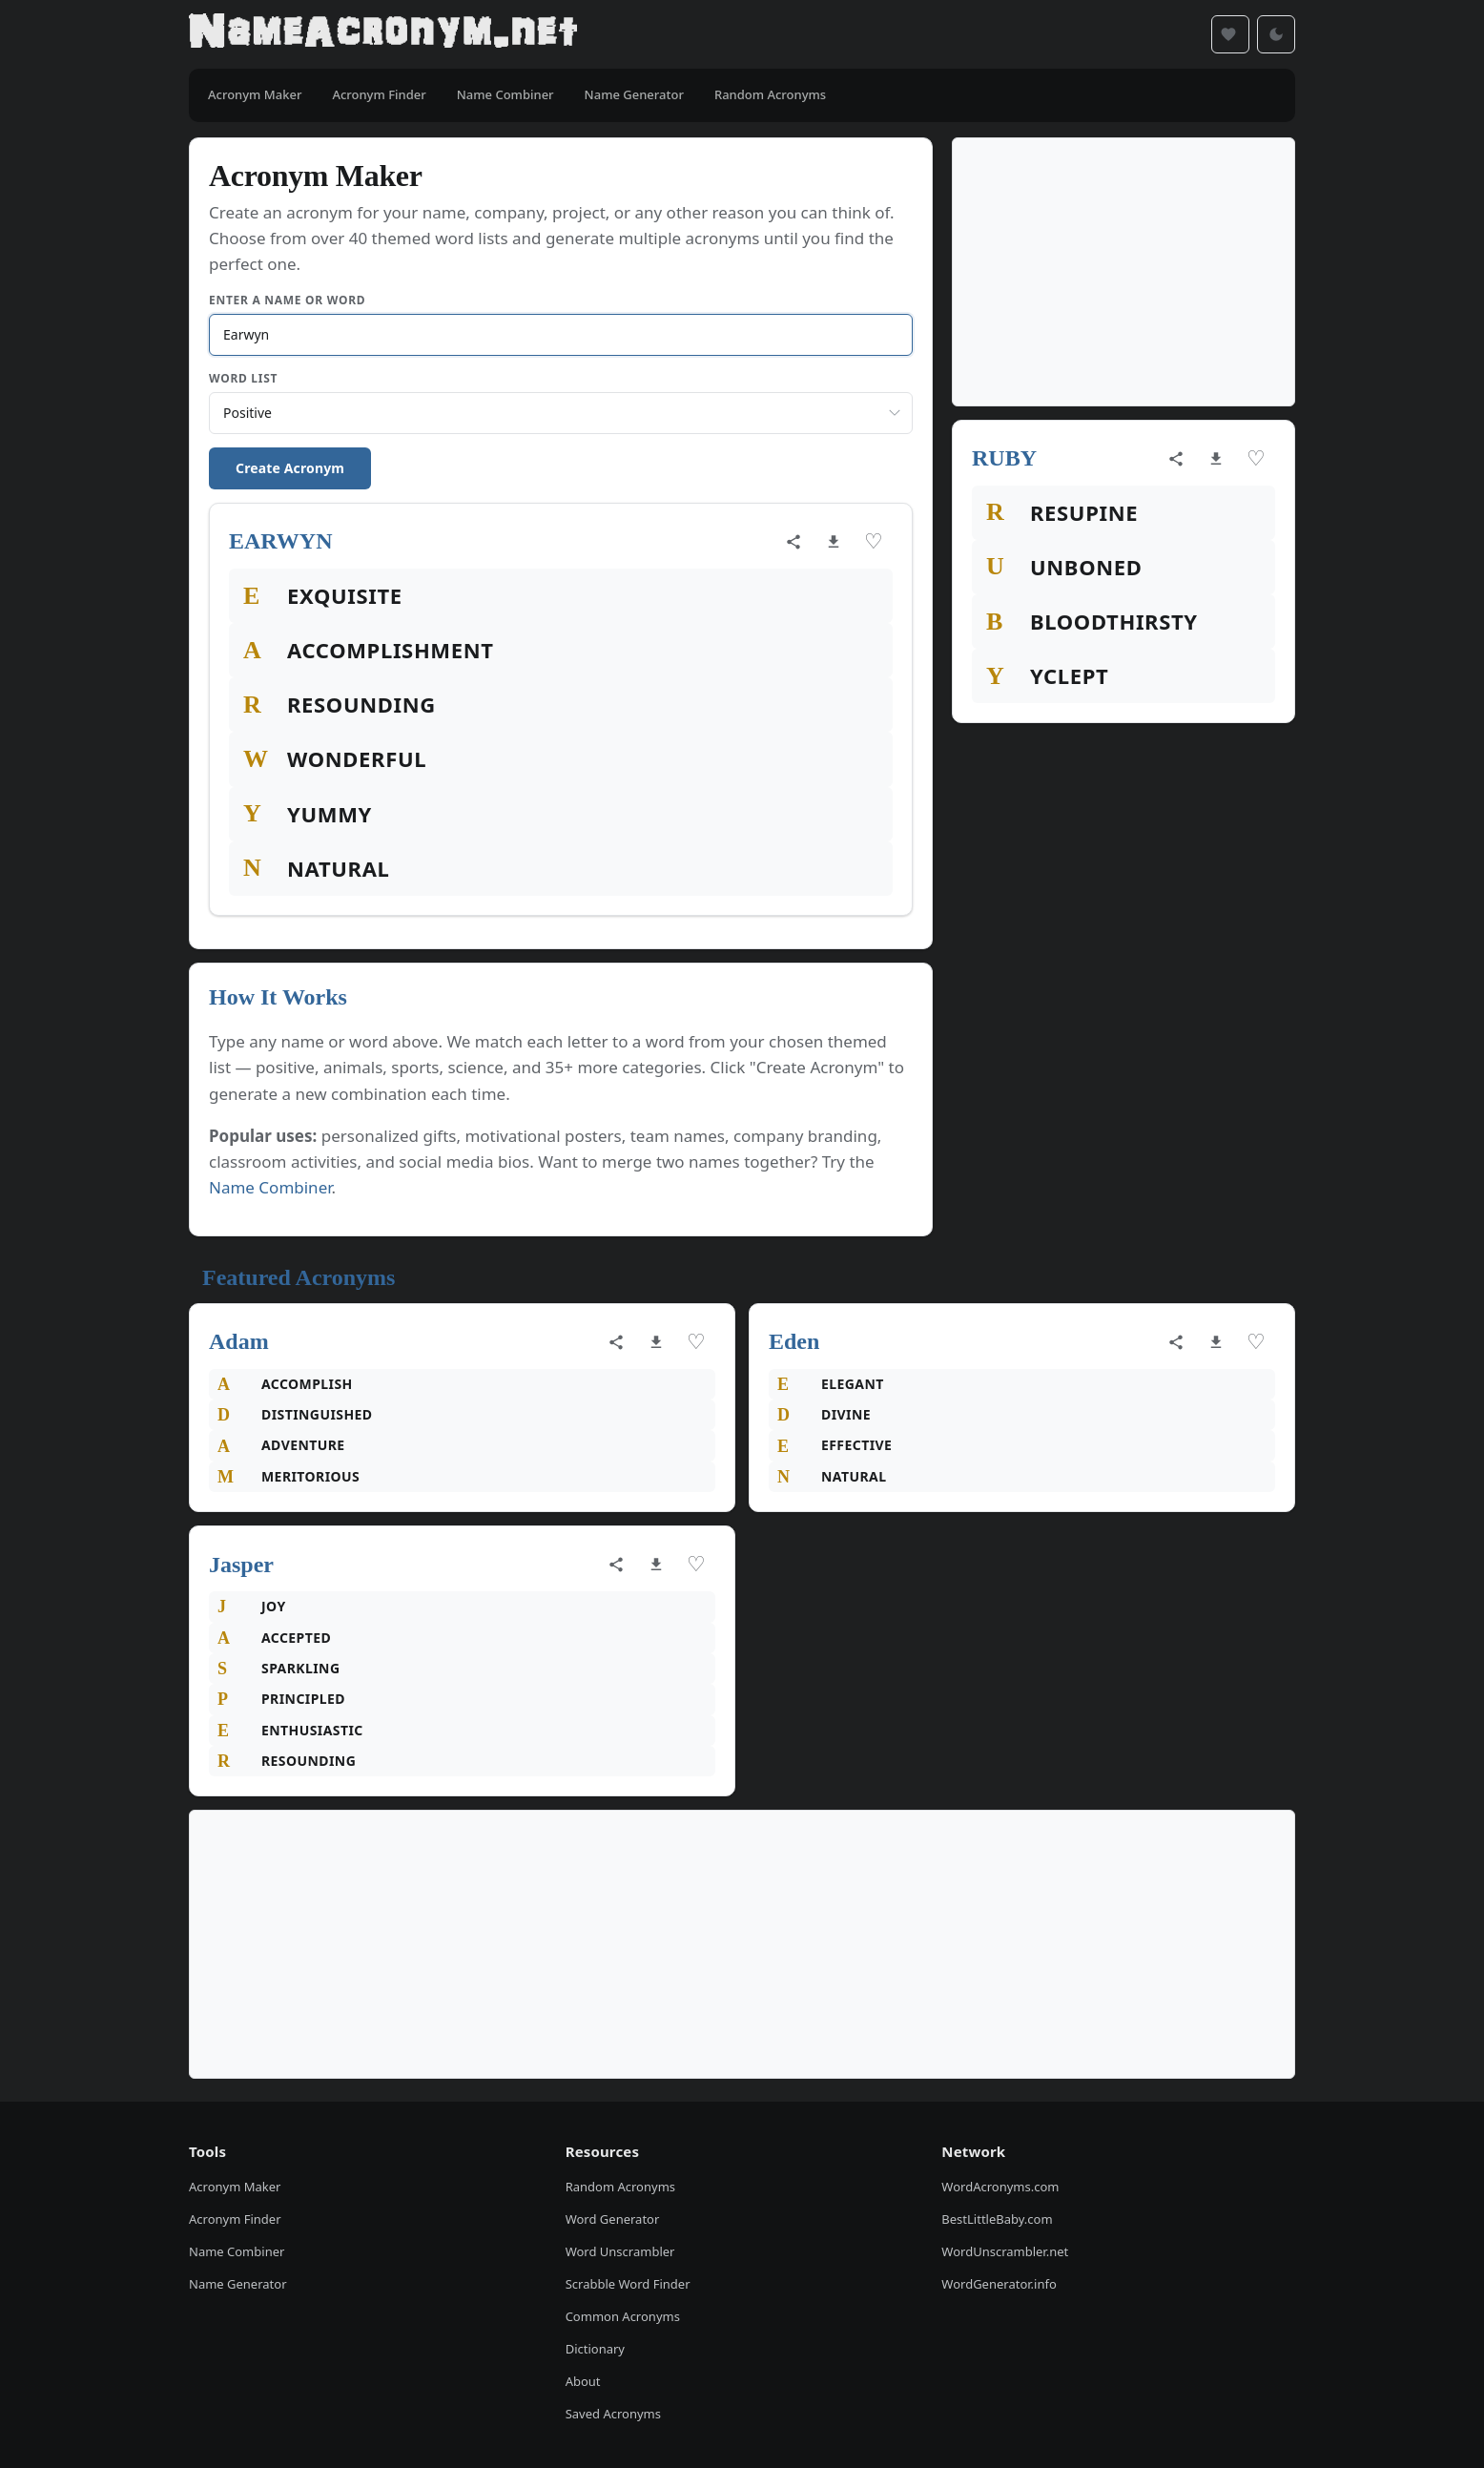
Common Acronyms (623, 2316)
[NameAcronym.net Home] (383, 34)
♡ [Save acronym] (873, 541)
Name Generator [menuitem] (634, 94)
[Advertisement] (1123, 271)
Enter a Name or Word (287, 300)
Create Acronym (290, 468)
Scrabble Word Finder (628, 2283)
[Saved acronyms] (1230, 34)
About (583, 2381)
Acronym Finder (235, 2219)
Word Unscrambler (620, 2251)
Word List (243, 378)
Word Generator (613, 2219)
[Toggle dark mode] (1276, 34)
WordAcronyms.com (1000, 2186)
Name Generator (238, 2283)
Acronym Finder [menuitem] (378, 94)
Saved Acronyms (613, 2413)
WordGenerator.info (998, 2283)
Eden (794, 1341)
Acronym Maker (234, 2186)
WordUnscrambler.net (1004, 2251)
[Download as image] (833, 542)
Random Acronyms (620, 2186)
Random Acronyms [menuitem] (770, 94)
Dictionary (595, 2348)
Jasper (241, 1564)
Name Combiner (270, 1187)
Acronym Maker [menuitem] (254, 94)
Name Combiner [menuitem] (505, 94)
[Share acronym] (793, 542)
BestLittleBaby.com (996, 2219)
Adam (239, 1341)
